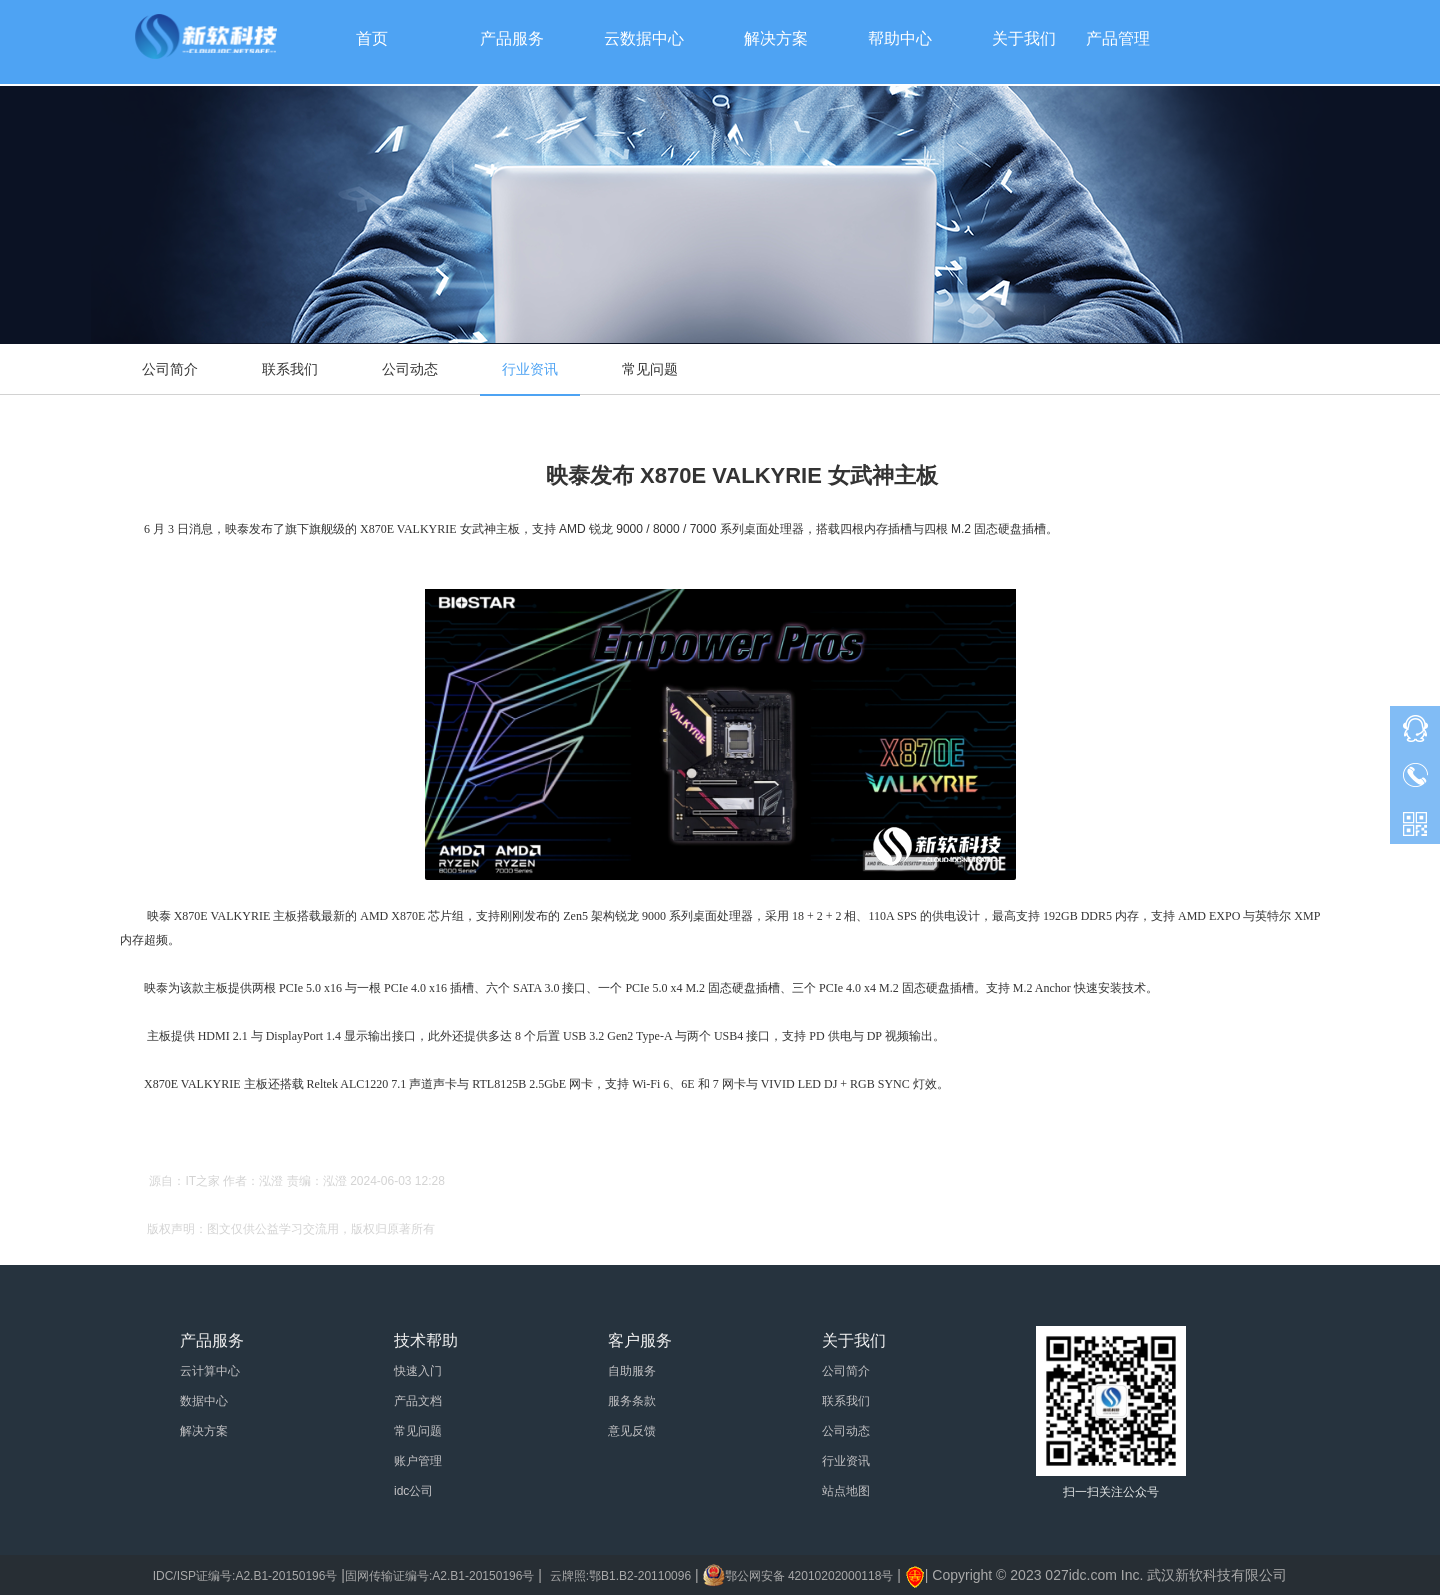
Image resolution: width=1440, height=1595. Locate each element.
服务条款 (632, 1401)
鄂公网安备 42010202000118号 (809, 1576)
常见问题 (650, 369)
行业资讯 (530, 369)
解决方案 (204, 1431)
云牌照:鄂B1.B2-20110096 (620, 1576)
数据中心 (204, 1401)
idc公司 (413, 1491)
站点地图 (846, 1491)
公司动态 (410, 369)
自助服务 (632, 1371)
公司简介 (170, 369)
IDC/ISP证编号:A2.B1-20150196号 (245, 1576)
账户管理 (418, 1461)
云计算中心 (210, 1371)
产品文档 (418, 1401)
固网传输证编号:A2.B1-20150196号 (439, 1576)
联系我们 (290, 369)
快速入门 (418, 1371)
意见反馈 (632, 1431)
